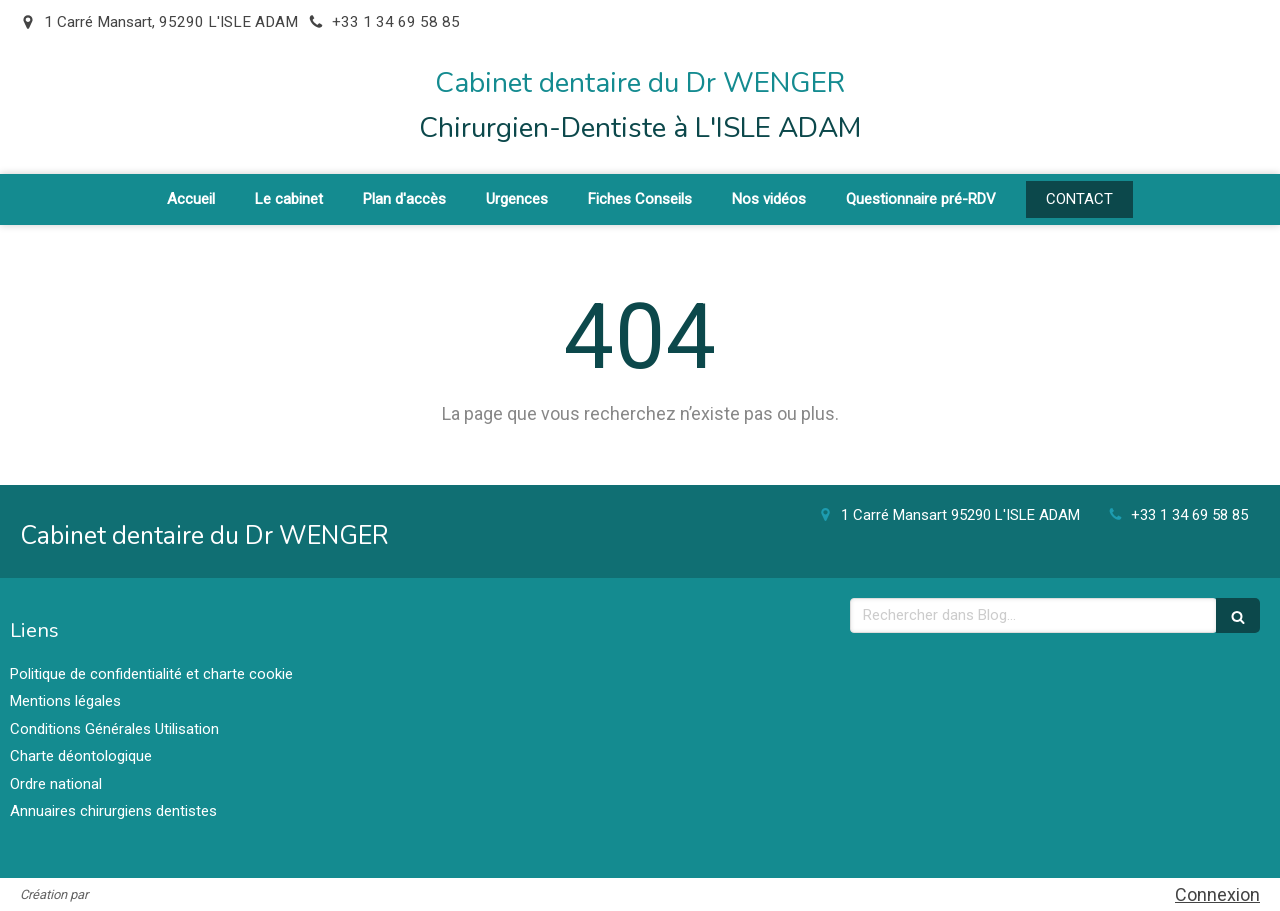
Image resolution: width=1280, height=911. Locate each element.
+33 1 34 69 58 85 (1189, 515)
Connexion (1217, 894)
